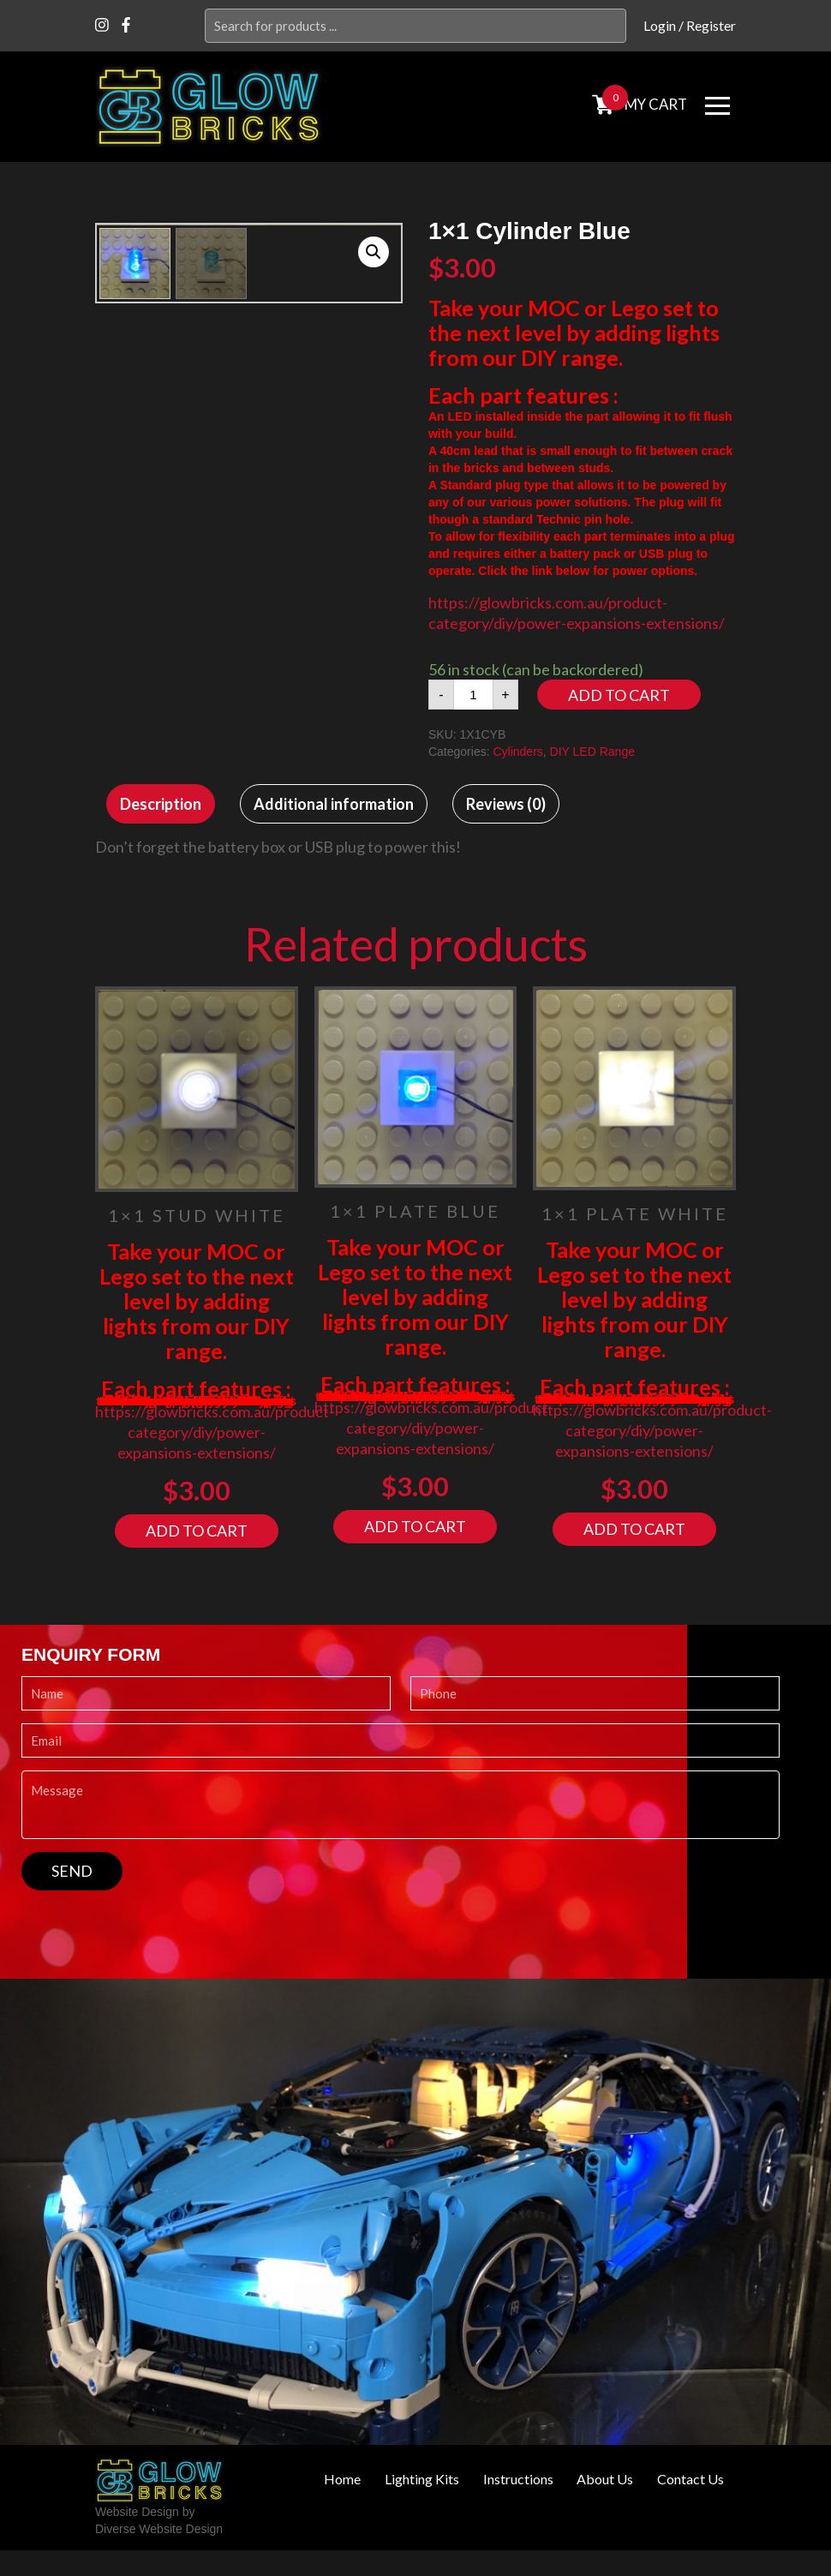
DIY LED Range (592, 751)
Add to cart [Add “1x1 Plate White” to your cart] (634, 1528)
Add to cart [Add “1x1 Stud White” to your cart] (197, 1530)
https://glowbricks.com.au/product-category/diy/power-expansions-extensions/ (214, 1432)
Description (160, 803)
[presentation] (151, 1923)
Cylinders (517, 751)
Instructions (517, 2479)
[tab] (160, 804)
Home (341, 2479)
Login (659, 25)
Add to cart (619, 695)
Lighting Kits (421, 2479)
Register (711, 25)
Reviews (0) (506, 803)
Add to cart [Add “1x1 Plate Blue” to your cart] (415, 1526)
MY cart (654, 104)
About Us (605, 2479)
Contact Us (690, 2479)
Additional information (334, 803)
